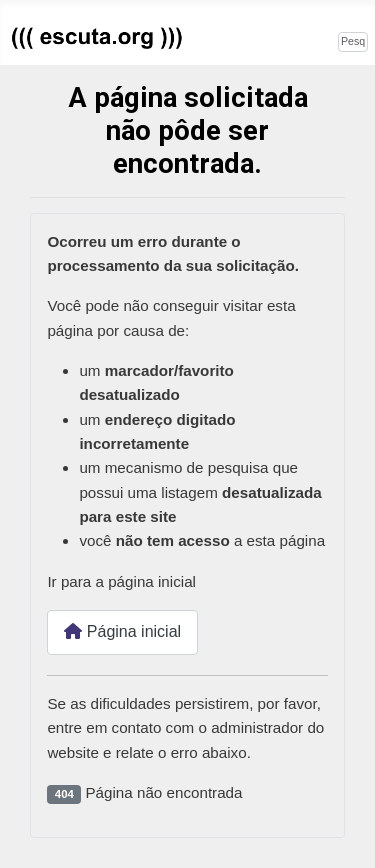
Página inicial (122, 631)
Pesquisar (304, 39)
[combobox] (353, 42)
